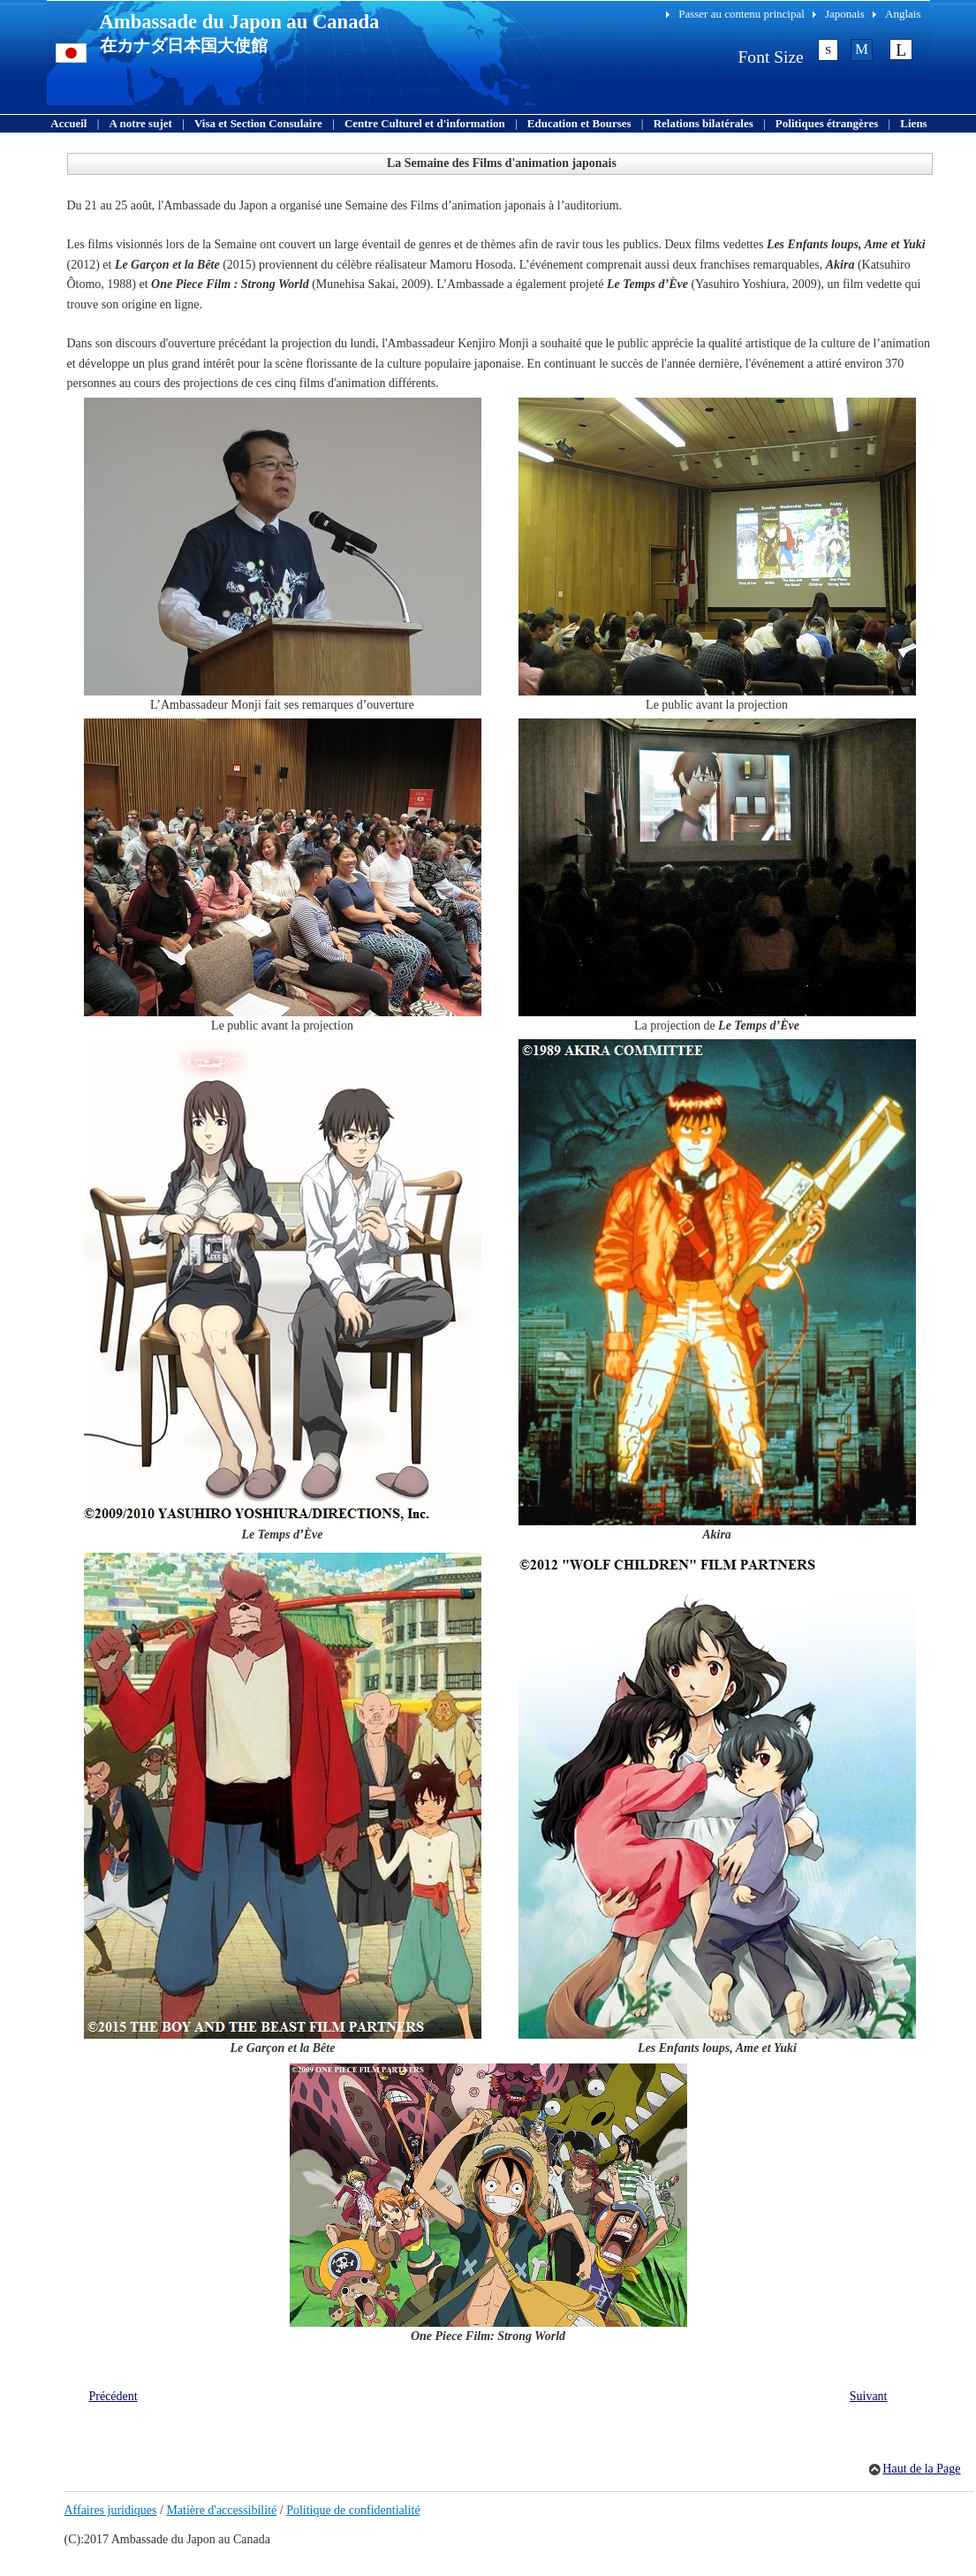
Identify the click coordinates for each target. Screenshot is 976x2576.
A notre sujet (141, 123)
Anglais (902, 13)
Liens (913, 123)
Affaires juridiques (110, 2510)
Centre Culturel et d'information (424, 123)
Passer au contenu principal (741, 13)
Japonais (845, 13)
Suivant (869, 2396)
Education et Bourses (579, 123)
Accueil (68, 123)
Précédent (113, 2396)
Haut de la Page (921, 2468)
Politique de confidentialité (353, 2510)
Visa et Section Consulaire (258, 123)
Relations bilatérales (703, 123)
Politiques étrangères (827, 123)
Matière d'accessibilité (221, 2510)
